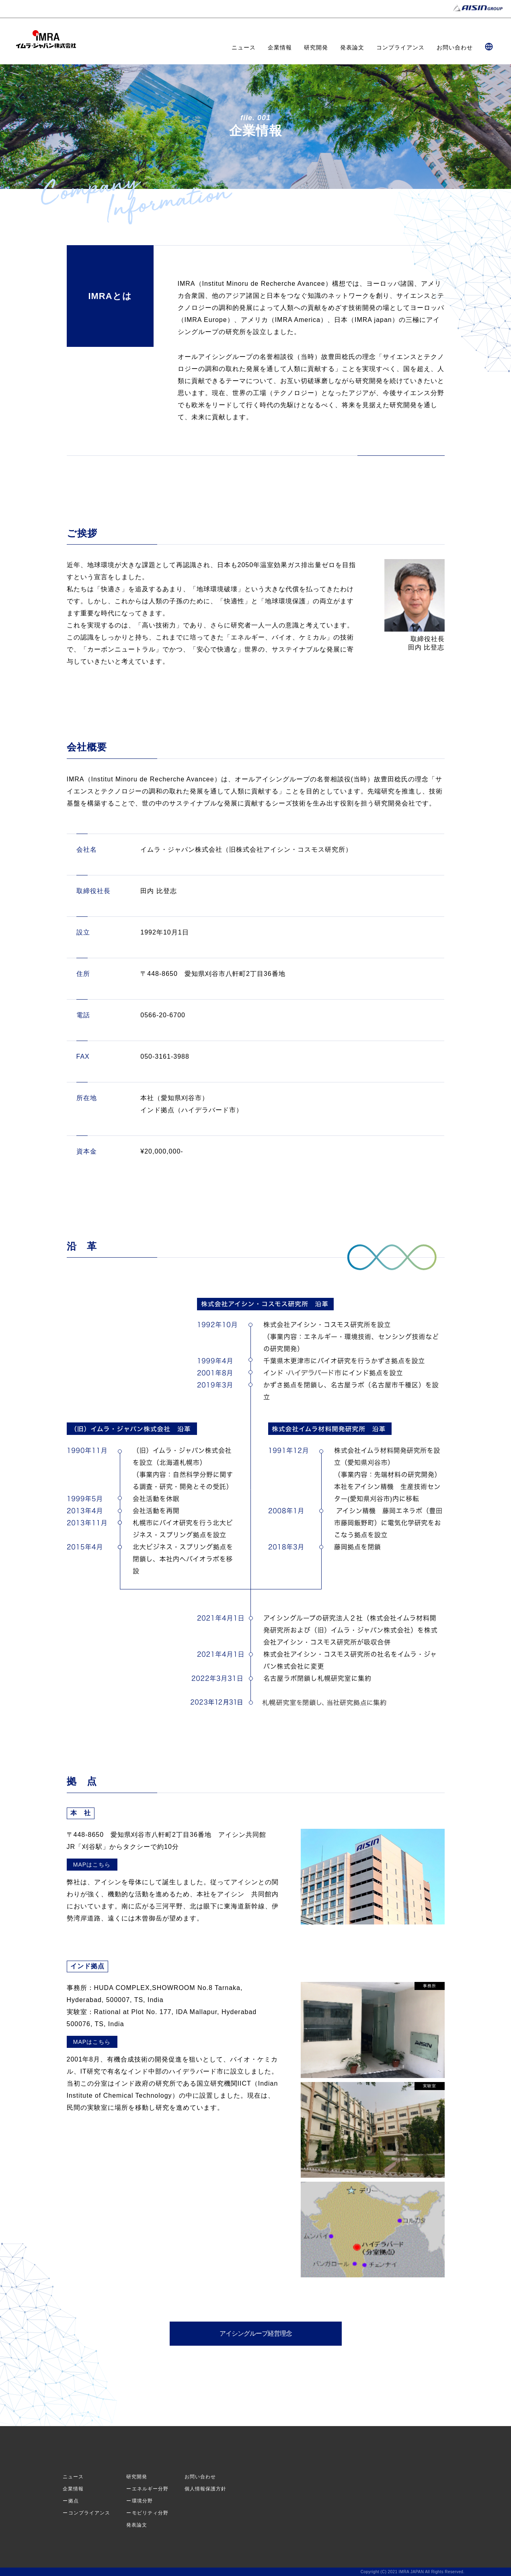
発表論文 (352, 47)
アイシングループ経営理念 (256, 2333)
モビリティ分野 (150, 2512)
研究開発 (316, 47)
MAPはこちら (92, 1864)
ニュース (244, 47)
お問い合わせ (455, 47)
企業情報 (280, 47)
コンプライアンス (400, 47)
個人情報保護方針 (205, 2488)
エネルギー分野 (150, 2488)
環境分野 (142, 2500)
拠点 (73, 2500)
